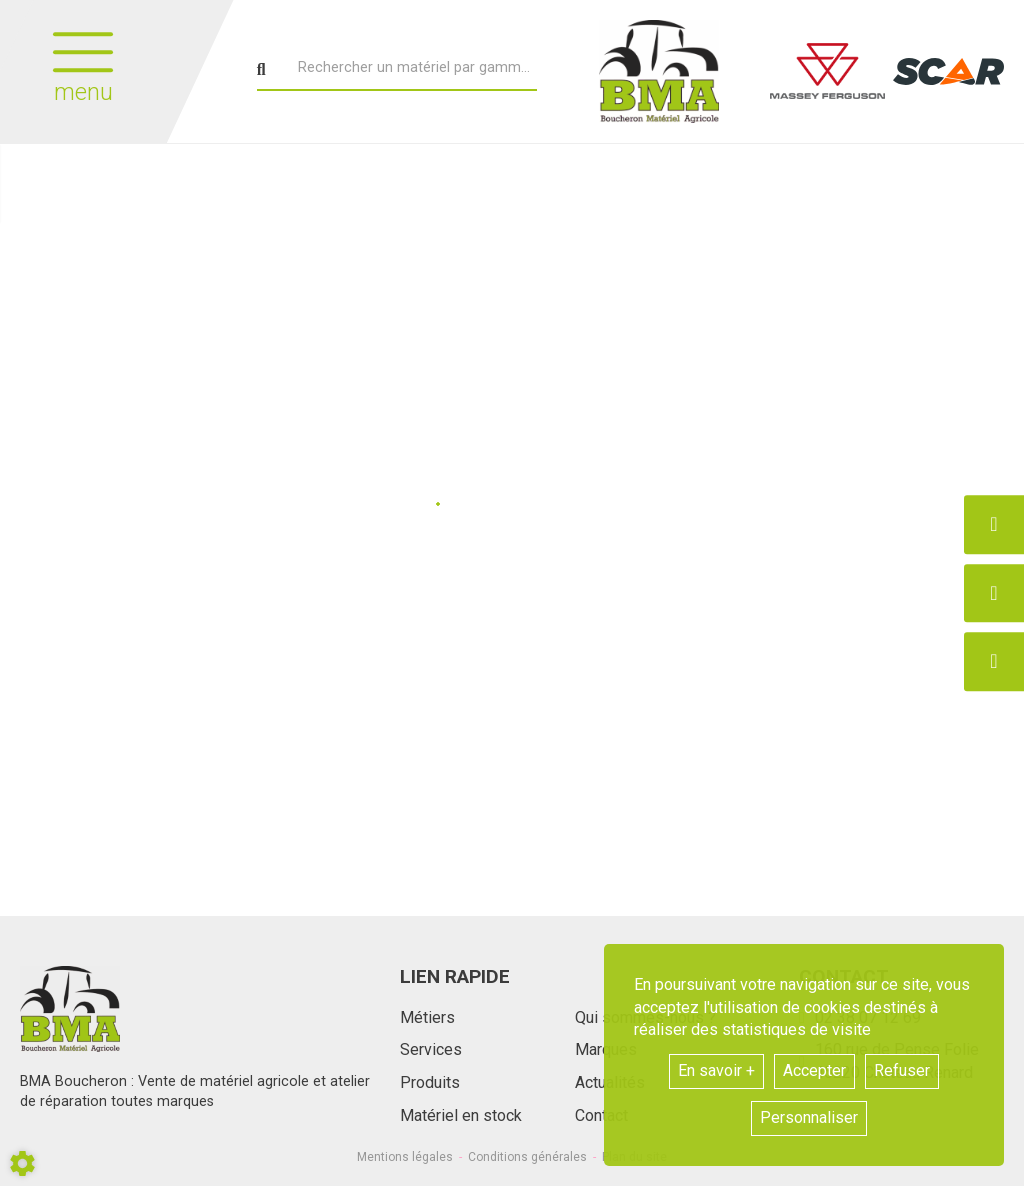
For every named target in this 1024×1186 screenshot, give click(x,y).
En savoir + (716, 1070)
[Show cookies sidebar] (22, 1163)
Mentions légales (405, 1157)
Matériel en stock (461, 1115)
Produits (430, 1082)
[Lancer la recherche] (261, 70)
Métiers (427, 1017)
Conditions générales (527, 1157)
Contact (601, 1115)
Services (431, 1049)
